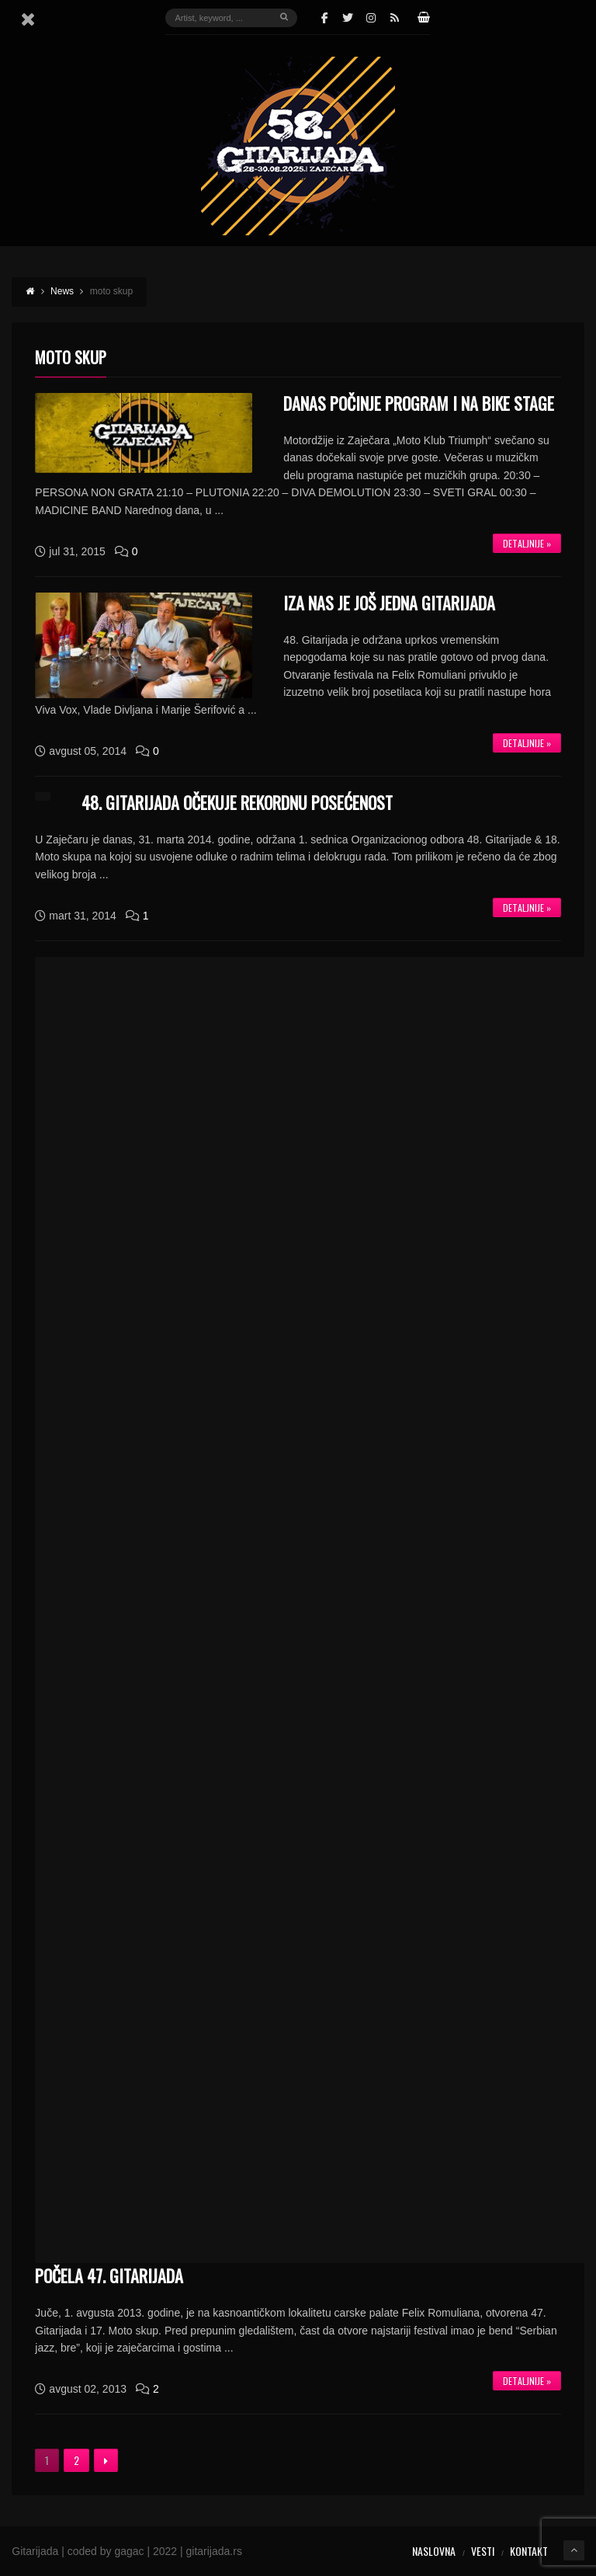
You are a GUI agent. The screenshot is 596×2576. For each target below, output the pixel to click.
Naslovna (434, 2551)
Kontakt (529, 2551)
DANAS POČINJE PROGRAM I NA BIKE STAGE (418, 403)
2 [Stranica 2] (76, 2460)
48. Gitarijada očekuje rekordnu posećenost (237, 802)
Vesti (482, 2551)
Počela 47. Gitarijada (109, 2275)
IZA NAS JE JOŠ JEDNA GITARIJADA (389, 602)
